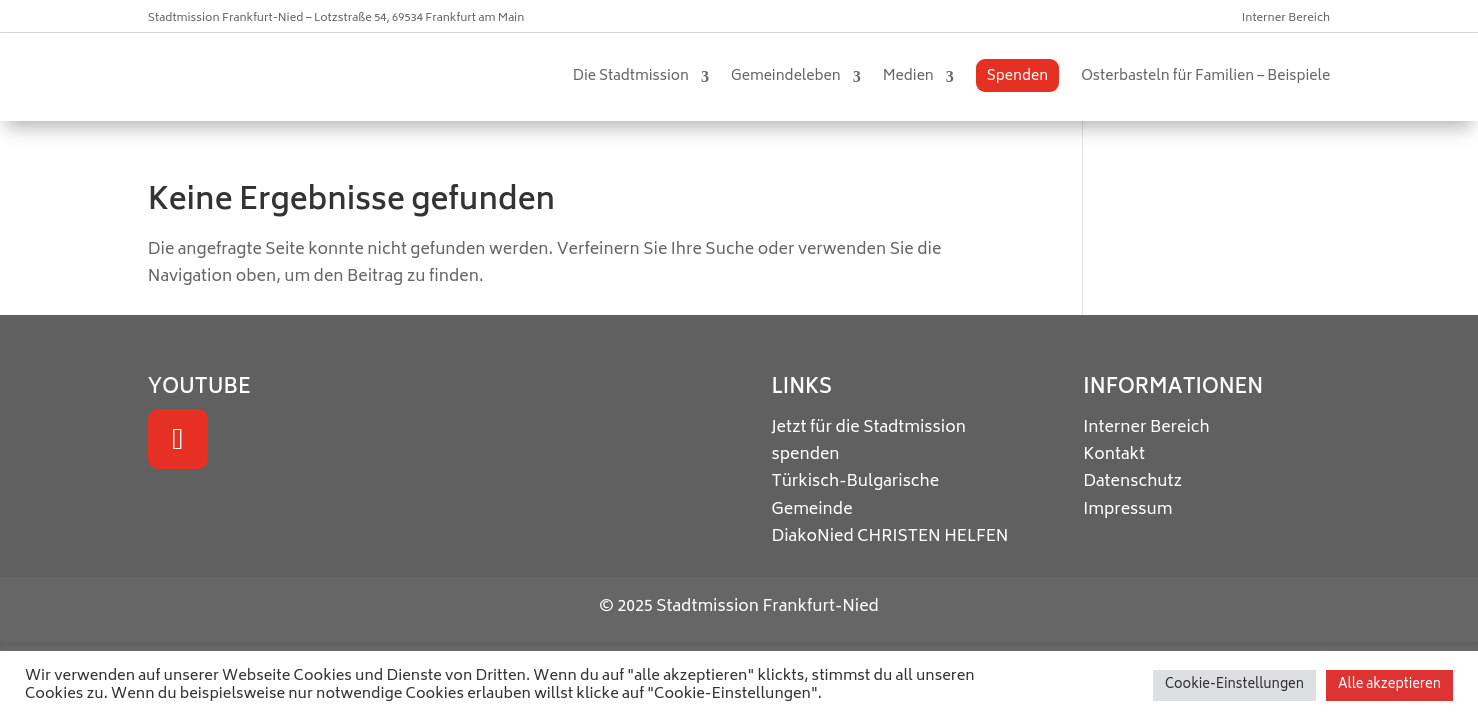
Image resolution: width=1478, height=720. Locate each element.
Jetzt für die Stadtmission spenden (868, 441)
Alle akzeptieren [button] (1389, 685)
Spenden (1017, 76)
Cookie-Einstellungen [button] (1234, 685)
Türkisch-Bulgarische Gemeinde (855, 495)
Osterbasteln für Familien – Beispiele (1205, 76)
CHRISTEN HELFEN (933, 537)
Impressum (1127, 510)
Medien (908, 76)
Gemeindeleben (786, 76)
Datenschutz (1132, 482)
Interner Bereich (1286, 18)
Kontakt (1114, 455)
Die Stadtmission (631, 76)
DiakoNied (812, 537)
